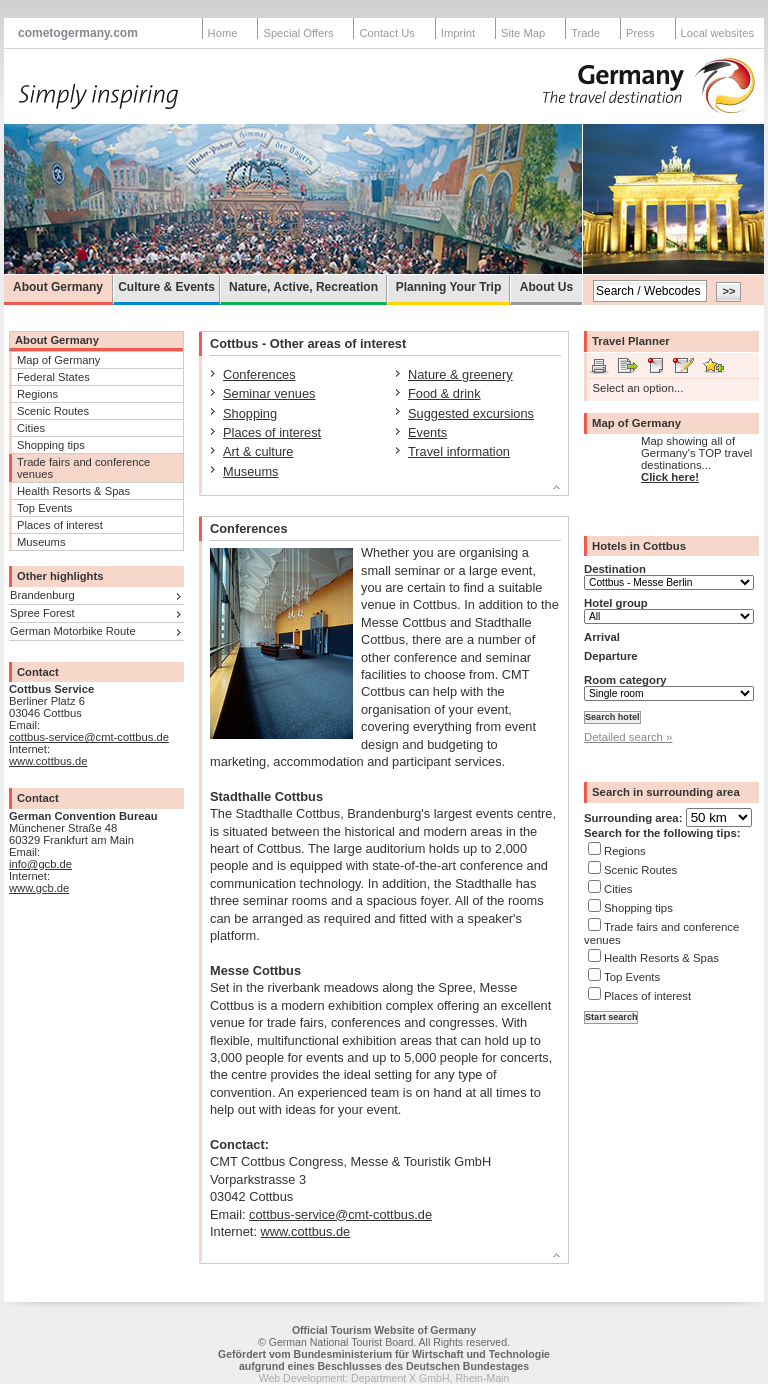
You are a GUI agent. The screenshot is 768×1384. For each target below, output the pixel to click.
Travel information (459, 451)
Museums (41, 542)
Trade (585, 33)
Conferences (259, 374)
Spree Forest (42, 613)
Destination (615, 569)
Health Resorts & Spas (73, 491)
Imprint (458, 33)
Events (427, 432)
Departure (611, 656)
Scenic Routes (53, 411)
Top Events (44, 508)
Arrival (602, 637)
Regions (37, 394)
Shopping (250, 413)
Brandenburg (42, 595)
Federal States (53, 377)
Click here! (670, 477)
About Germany (58, 287)
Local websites (717, 33)
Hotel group (616, 603)
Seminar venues (269, 393)
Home (223, 33)
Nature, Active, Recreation (303, 287)
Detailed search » (628, 737)
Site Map (523, 33)
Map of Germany (58, 360)
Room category (625, 680)
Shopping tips (51, 445)
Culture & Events (166, 287)
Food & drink (444, 393)
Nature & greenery (460, 374)
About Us (546, 287)
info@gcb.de (40, 864)
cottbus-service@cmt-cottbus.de (89, 737)
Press (640, 33)
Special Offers (298, 33)
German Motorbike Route (73, 631)
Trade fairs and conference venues (83, 468)
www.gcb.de (39, 888)
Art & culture (258, 451)
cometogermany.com (78, 33)
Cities (31, 428)
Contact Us (386, 33)
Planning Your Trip (449, 287)
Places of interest (60, 525)
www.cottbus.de (48, 761)
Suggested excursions (471, 413)
